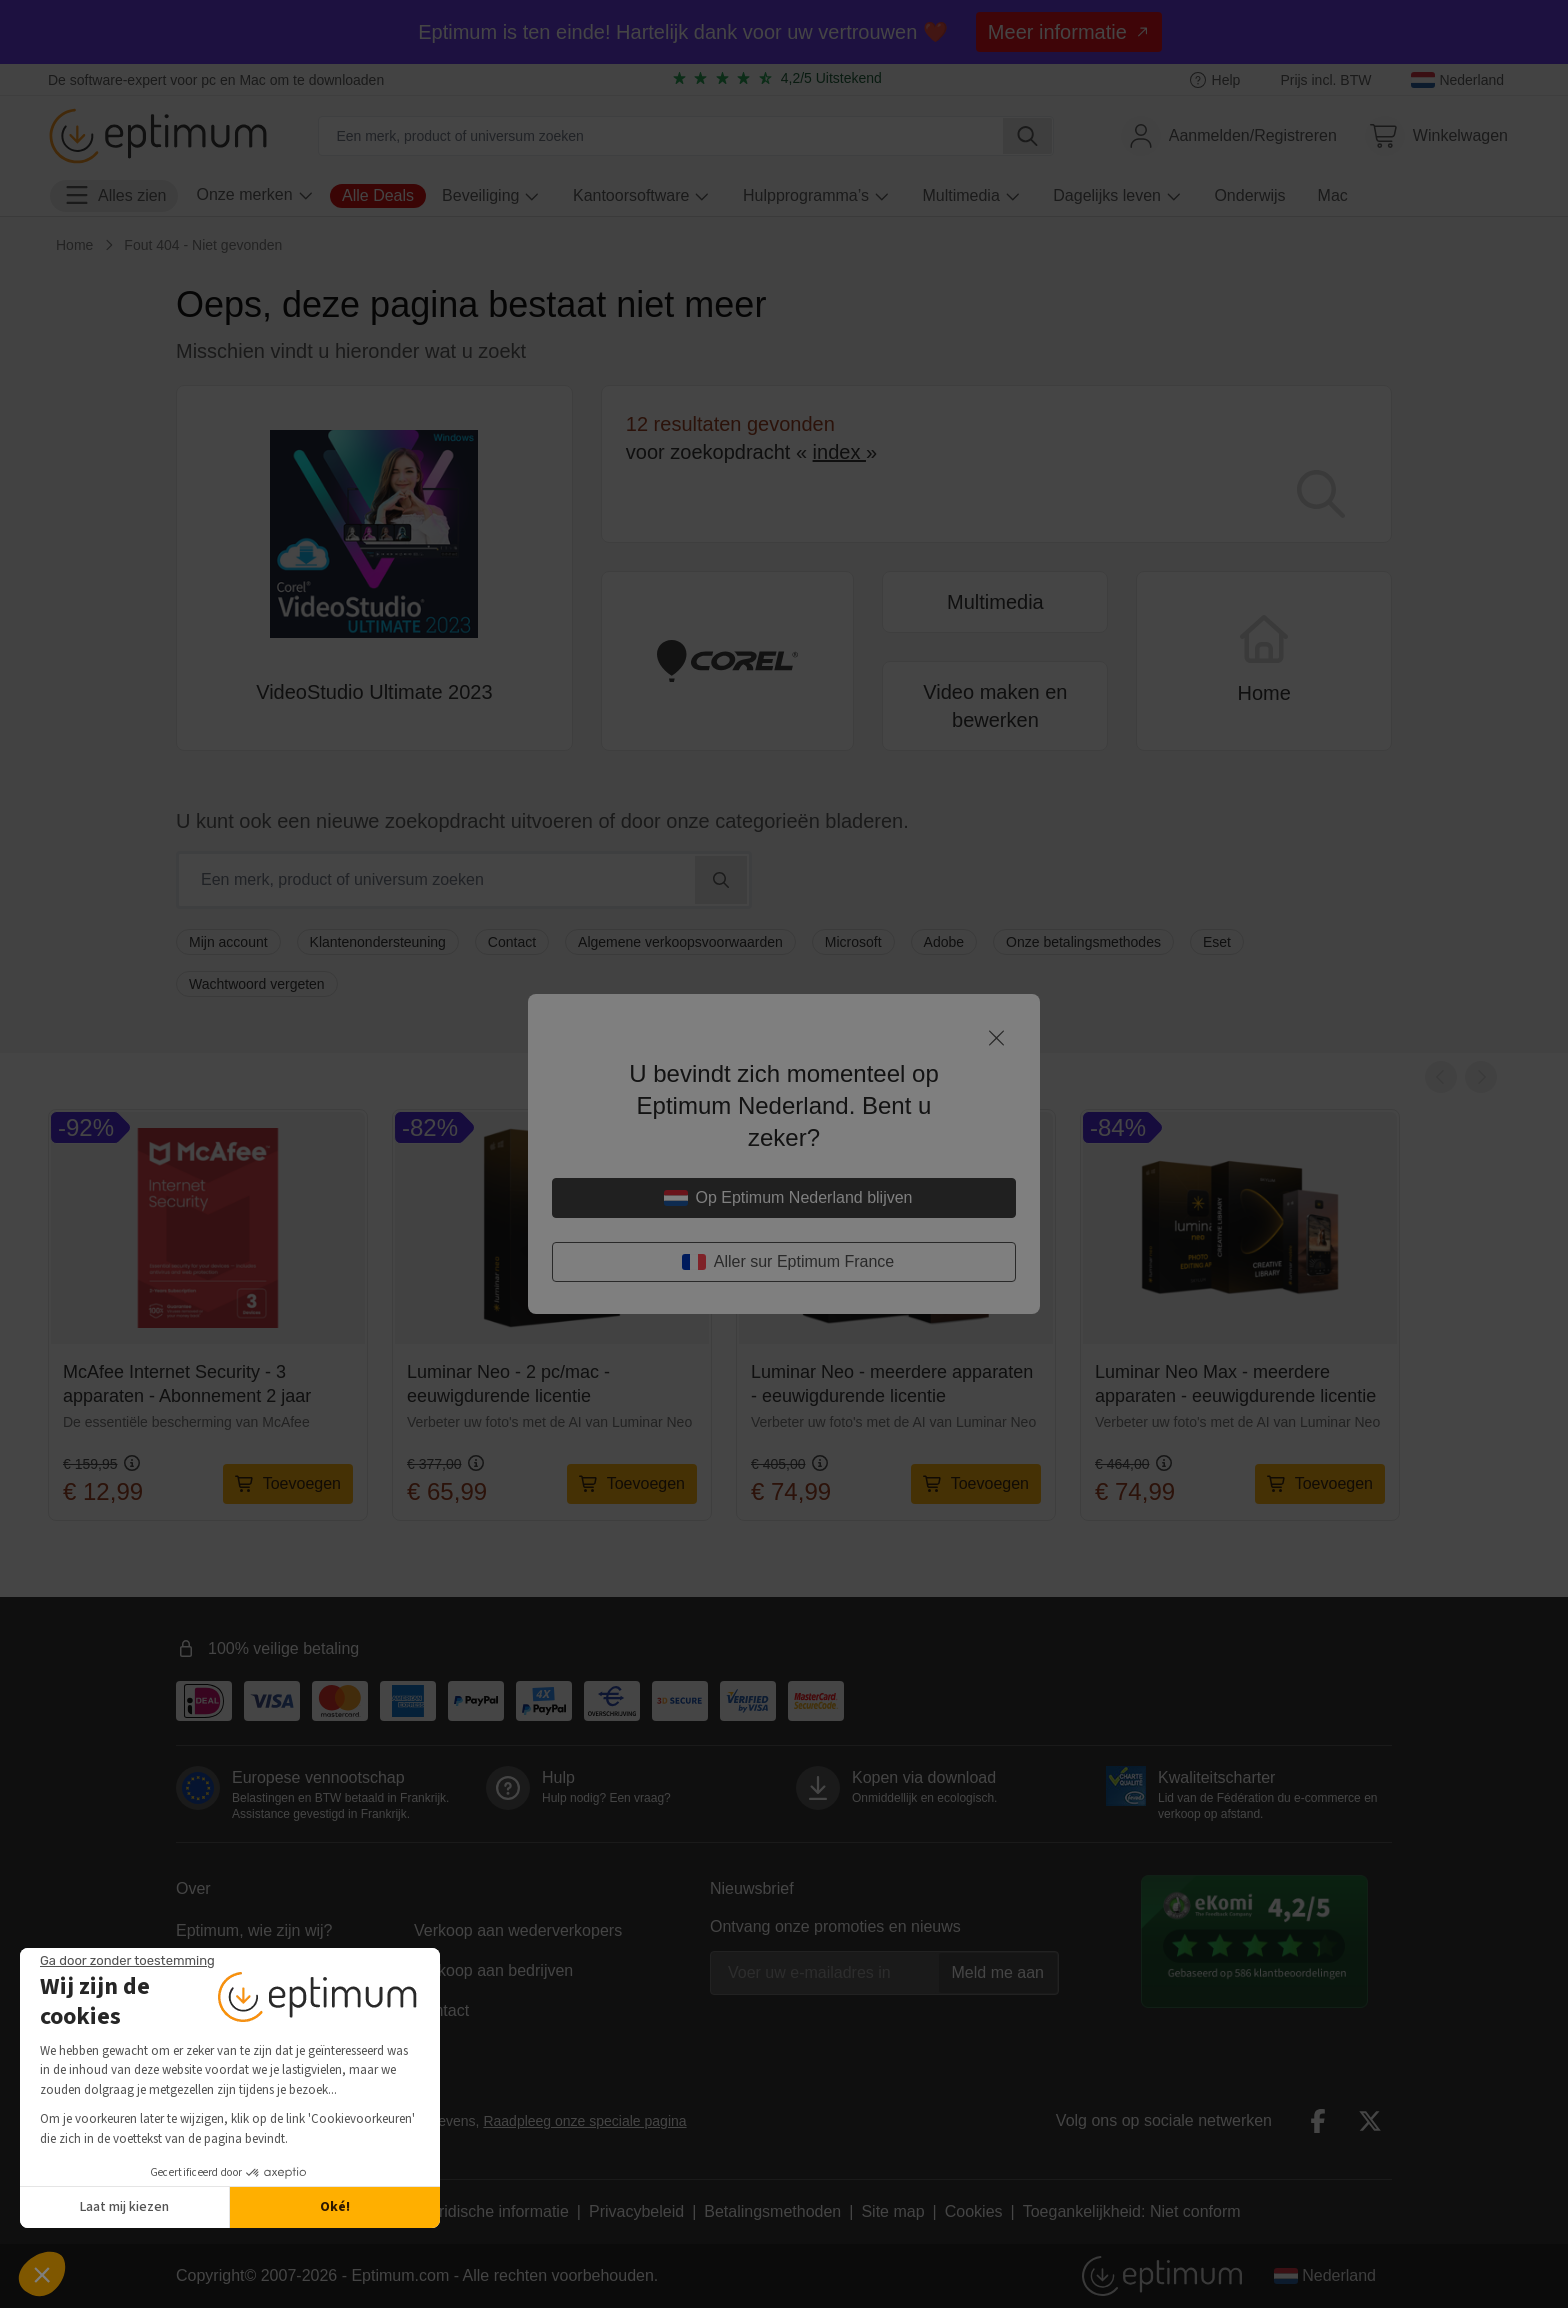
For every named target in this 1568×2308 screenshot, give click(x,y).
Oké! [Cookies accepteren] (335, 2207)
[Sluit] (996, 1038)
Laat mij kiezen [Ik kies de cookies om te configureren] (124, 2207)
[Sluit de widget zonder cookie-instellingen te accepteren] (127, 1961)
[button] (42, 2274)
